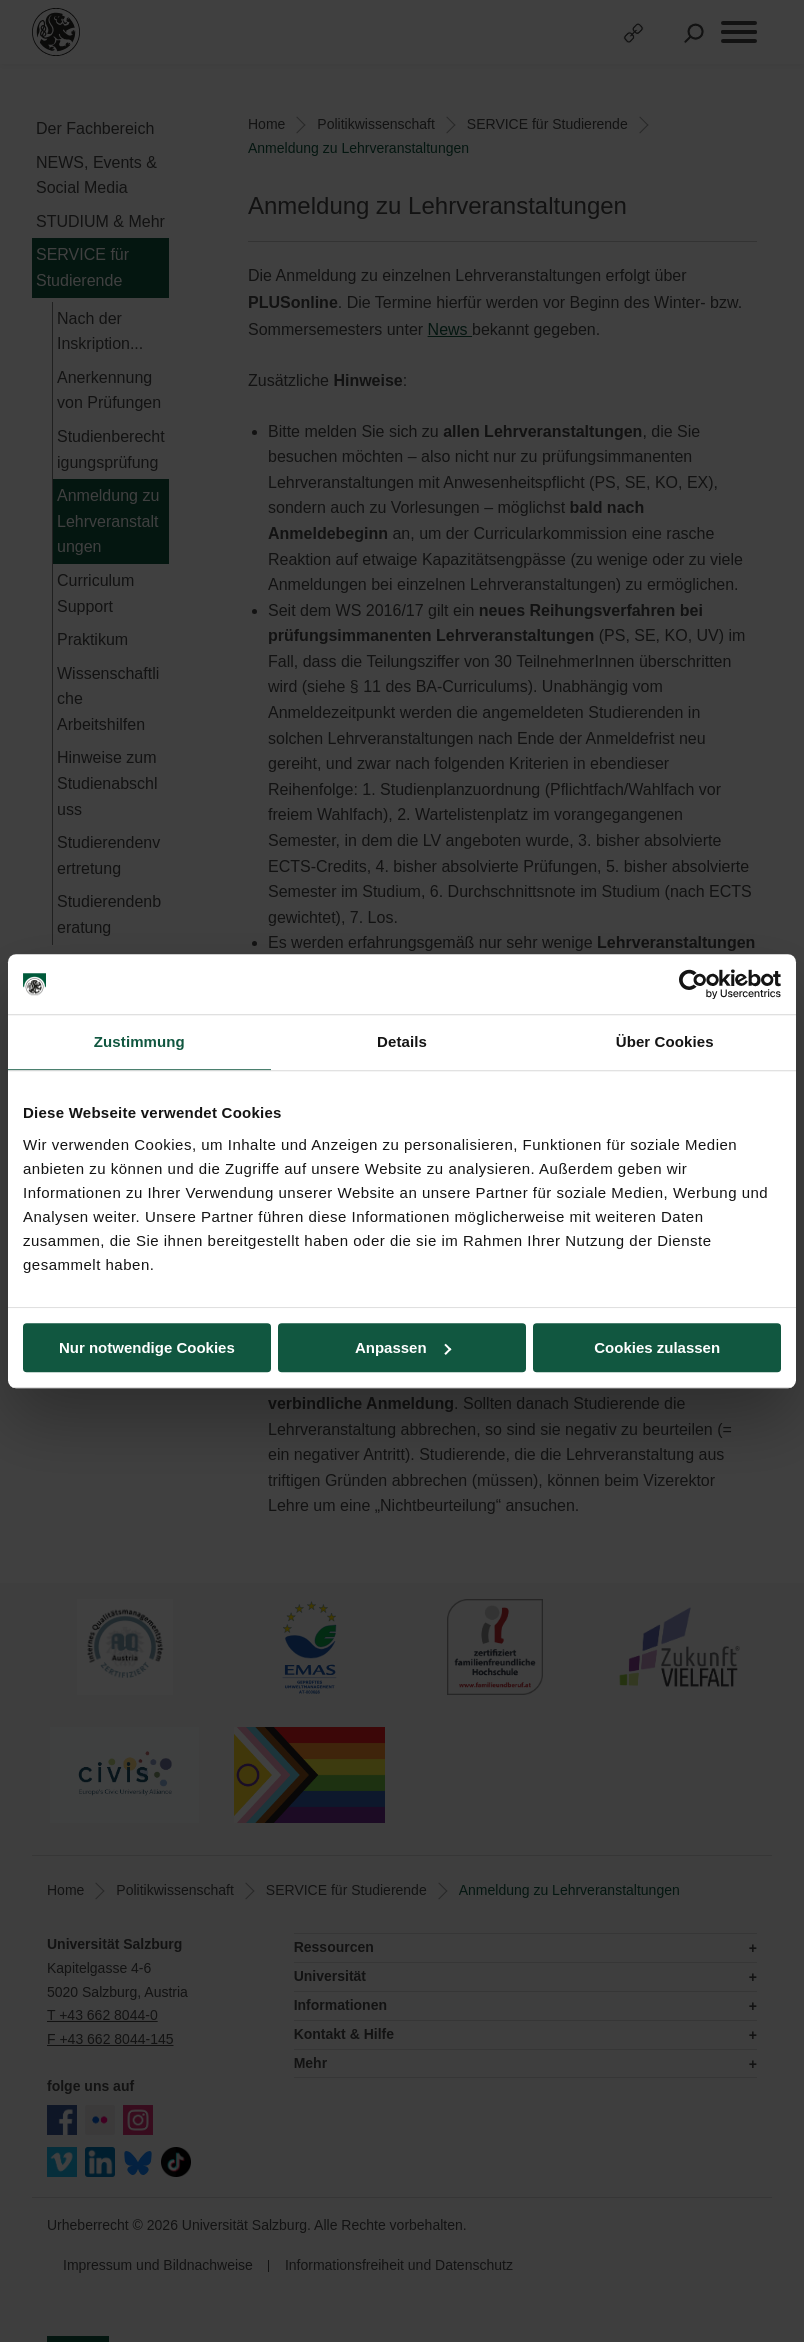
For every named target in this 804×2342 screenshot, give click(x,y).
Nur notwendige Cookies (147, 1347)
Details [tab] (402, 1041)
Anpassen (403, 1347)
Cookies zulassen (657, 1347)
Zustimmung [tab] (139, 1041)
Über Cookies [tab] (665, 1041)
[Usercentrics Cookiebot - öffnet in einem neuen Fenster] (693, 984)
